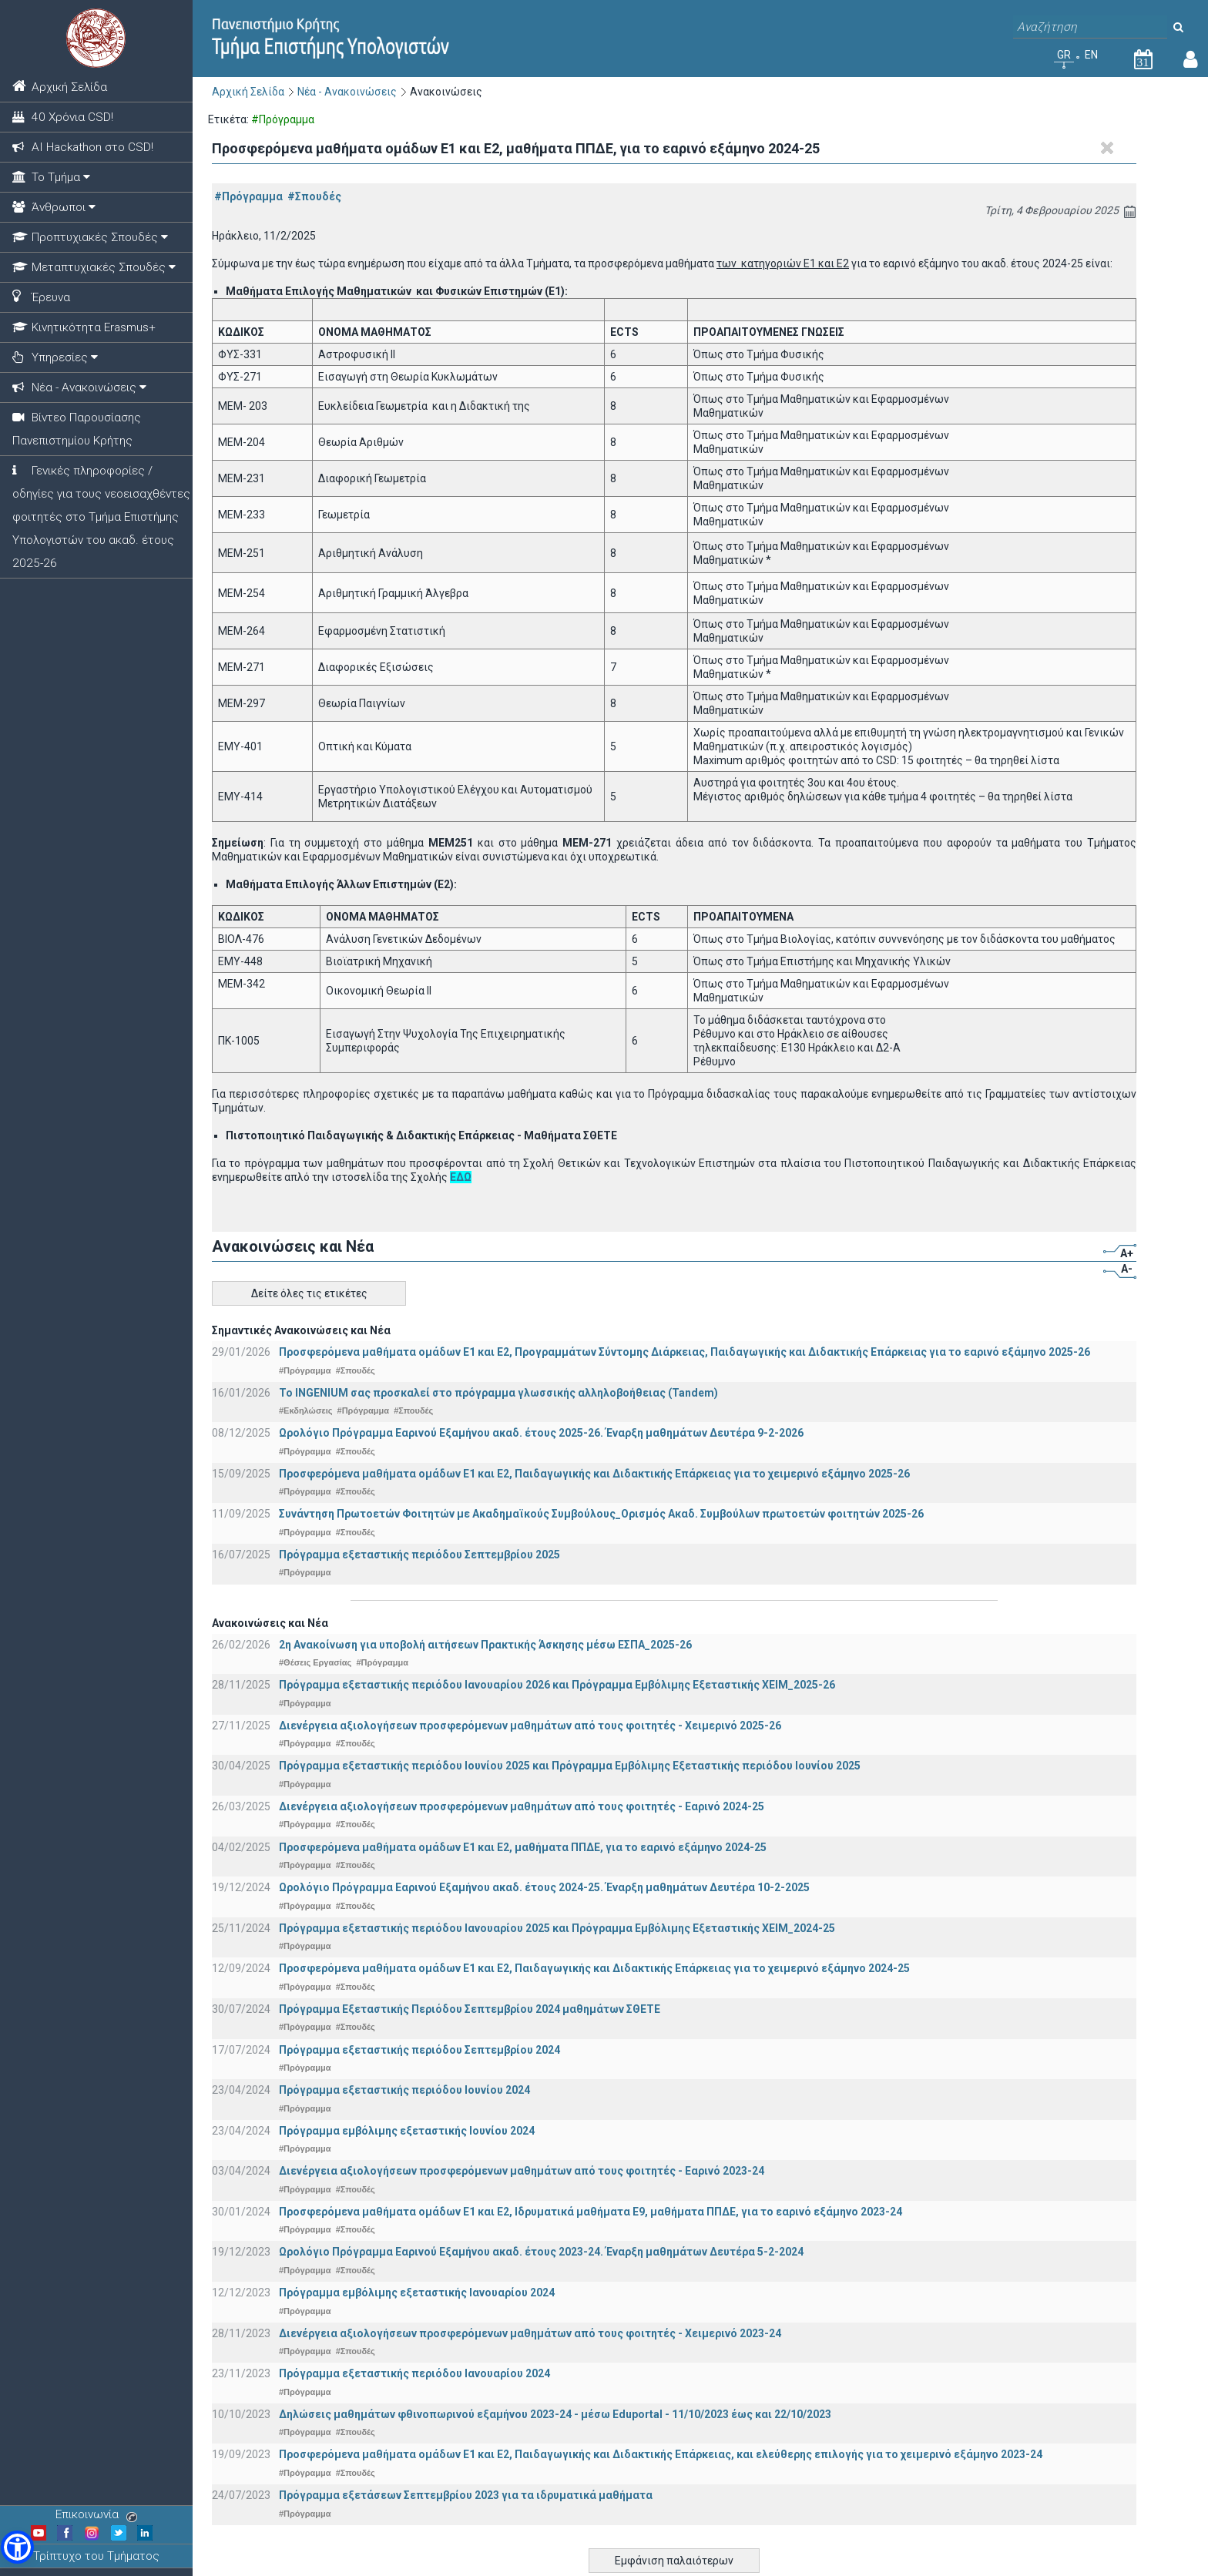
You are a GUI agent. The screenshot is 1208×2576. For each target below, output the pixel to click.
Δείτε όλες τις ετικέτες (309, 1293)
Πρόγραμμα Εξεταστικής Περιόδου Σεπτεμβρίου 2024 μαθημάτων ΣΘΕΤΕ (469, 2009)
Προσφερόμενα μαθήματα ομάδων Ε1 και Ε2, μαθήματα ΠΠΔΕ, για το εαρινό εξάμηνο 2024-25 (523, 1847)
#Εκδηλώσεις (305, 1410)
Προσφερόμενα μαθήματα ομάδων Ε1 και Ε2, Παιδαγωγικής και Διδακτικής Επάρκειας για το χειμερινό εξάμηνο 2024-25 (594, 1968)
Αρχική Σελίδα (248, 92)
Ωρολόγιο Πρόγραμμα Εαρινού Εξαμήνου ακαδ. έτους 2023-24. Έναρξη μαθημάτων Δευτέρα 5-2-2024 (541, 2252)
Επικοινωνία (96, 2514)
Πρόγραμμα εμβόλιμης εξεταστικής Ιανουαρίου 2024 (417, 2292)
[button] (17, 2547)
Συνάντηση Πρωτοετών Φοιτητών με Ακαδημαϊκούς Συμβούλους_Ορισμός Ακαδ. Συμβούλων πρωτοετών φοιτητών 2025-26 (601, 1514)
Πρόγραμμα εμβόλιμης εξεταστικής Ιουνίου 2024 (407, 2131)
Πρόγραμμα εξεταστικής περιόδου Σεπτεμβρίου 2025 (419, 1554)
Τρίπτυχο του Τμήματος (96, 2556)
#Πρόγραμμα (248, 196)
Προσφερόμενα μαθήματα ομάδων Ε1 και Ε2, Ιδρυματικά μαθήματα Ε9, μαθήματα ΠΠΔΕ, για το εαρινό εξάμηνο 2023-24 (590, 2211)
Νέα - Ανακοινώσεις (347, 92)
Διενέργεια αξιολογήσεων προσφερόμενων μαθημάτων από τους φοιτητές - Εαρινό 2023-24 (521, 2171)
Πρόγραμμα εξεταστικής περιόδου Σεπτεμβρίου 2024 (419, 2050)
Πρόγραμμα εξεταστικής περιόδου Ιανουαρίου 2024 (414, 2373)
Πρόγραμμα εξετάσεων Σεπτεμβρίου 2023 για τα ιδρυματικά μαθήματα (466, 2495)
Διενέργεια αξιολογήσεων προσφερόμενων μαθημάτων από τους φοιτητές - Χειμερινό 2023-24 (530, 2333)
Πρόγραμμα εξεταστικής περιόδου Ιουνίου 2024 (404, 2090)
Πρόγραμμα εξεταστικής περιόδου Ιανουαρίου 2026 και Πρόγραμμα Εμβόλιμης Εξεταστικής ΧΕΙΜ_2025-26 (557, 1685)
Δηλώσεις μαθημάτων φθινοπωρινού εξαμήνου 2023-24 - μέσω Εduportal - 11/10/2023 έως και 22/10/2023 (555, 2414)
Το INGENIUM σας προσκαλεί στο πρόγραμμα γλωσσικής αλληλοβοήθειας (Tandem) (498, 1393)
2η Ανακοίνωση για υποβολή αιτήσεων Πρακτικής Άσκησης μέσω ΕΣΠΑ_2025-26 (485, 1645)
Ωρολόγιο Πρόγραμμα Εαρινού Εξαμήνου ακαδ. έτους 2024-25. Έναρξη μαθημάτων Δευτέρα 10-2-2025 (544, 1887)
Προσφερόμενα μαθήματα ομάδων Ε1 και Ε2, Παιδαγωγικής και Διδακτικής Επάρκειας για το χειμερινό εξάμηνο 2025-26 (594, 1473)
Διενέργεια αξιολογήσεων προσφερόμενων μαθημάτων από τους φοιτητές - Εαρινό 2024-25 (521, 1806)
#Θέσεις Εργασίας (315, 1662)
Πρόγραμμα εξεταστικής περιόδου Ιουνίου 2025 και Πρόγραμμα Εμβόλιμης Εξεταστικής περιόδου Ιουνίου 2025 (570, 1765)
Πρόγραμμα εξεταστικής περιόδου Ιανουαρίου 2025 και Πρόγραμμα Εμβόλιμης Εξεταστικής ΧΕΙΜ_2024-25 (557, 1928)
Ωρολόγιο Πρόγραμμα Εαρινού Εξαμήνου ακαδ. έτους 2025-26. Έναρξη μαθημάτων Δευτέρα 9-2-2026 (541, 1433)
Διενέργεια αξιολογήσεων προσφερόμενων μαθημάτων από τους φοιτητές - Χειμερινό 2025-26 (530, 1725)
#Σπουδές (314, 196)
